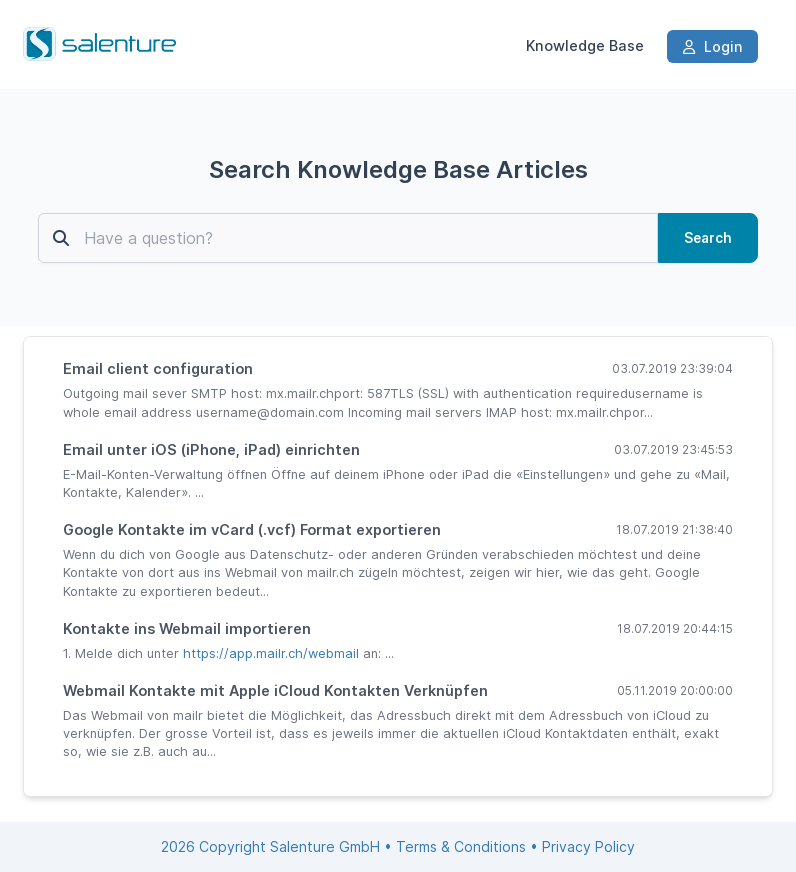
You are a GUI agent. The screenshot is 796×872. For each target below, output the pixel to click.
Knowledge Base (585, 46)
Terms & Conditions (461, 846)
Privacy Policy (588, 846)
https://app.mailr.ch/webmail (271, 653)
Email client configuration (158, 368)
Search (708, 238)
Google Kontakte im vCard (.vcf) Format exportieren (252, 529)
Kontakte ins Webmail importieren (187, 628)
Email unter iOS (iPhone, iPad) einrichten (211, 449)
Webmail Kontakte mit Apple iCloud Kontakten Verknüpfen (275, 690)
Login (712, 46)
